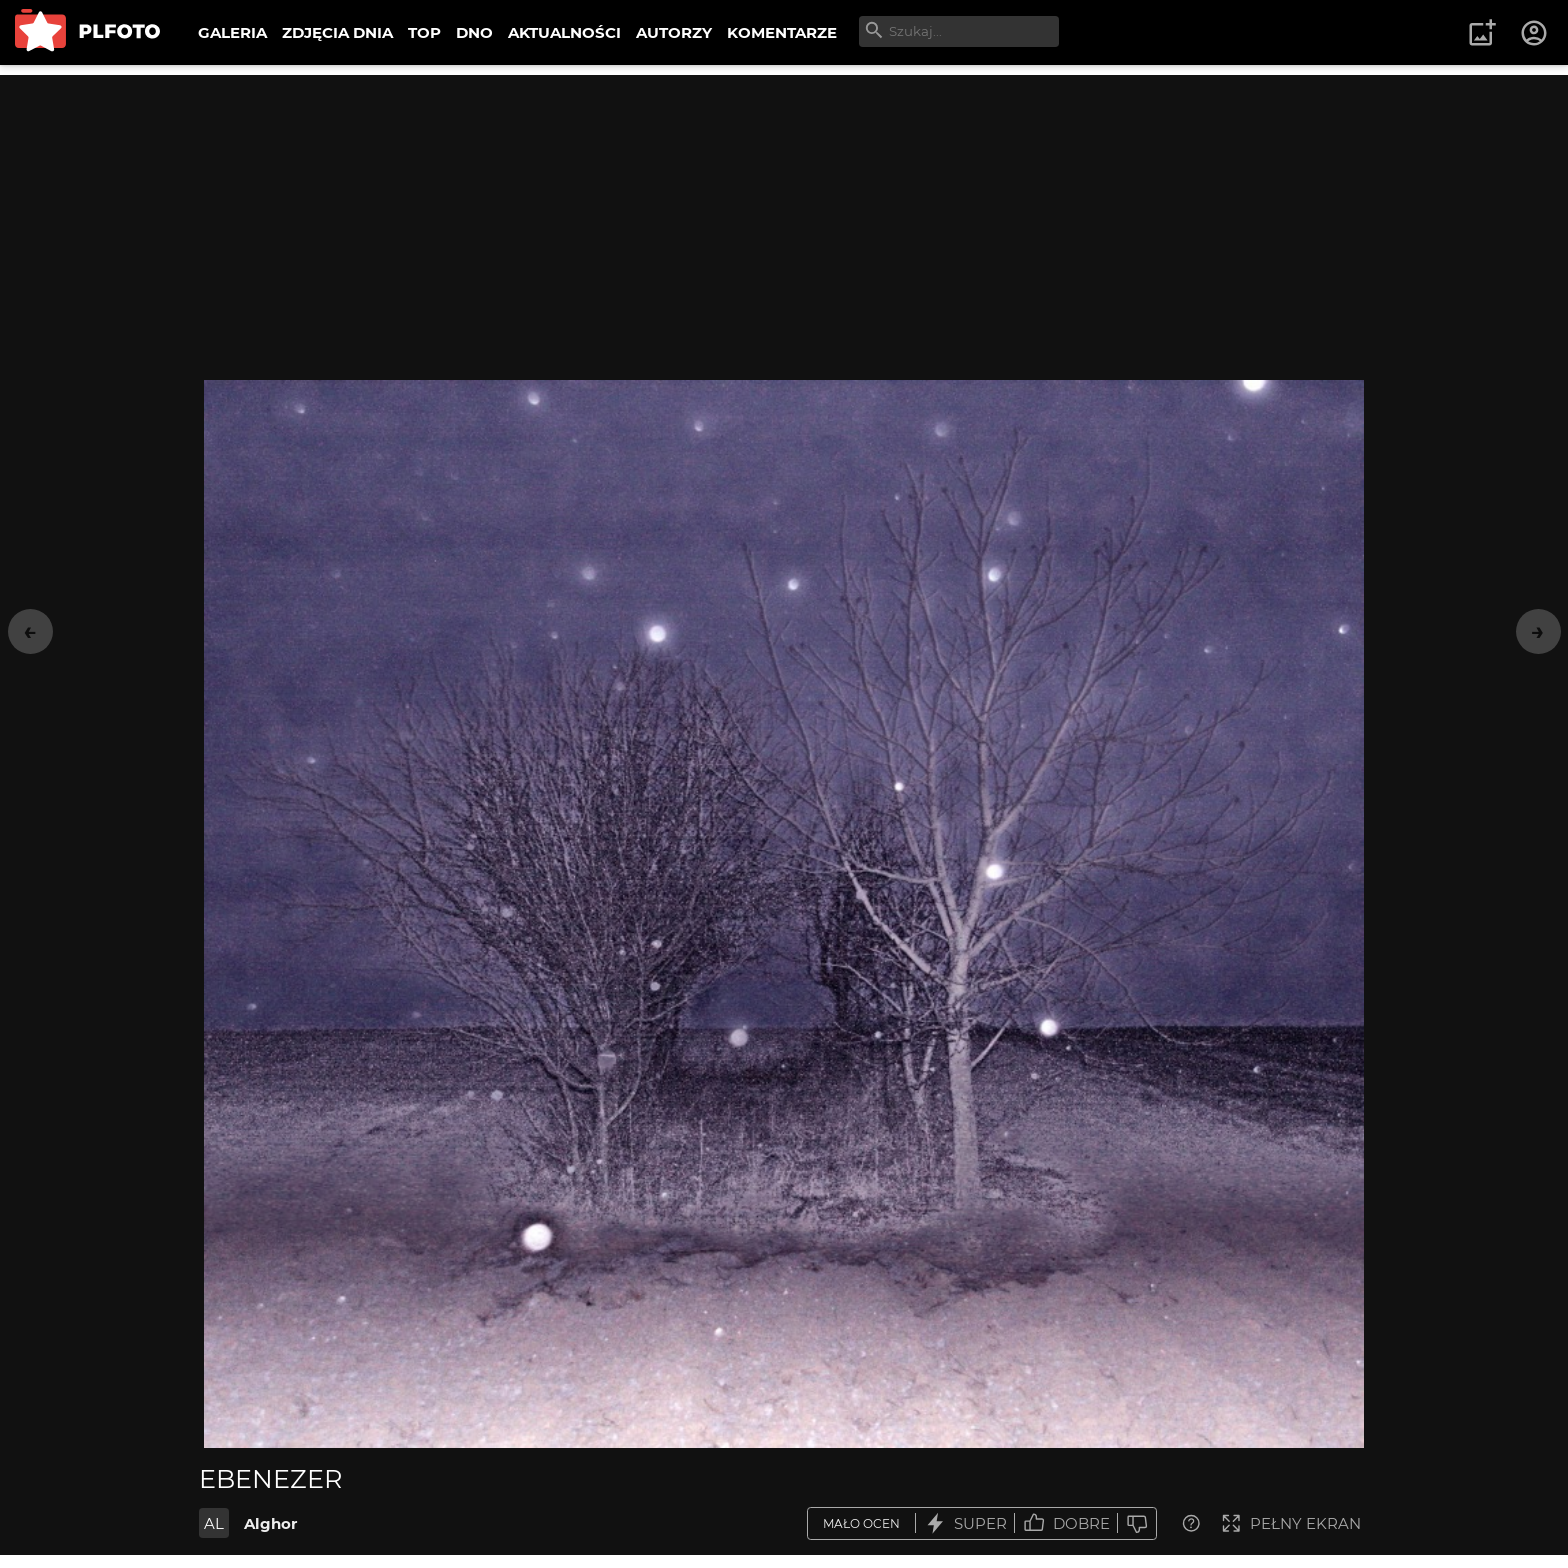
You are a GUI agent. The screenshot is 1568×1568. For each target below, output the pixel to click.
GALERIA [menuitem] (232, 32)
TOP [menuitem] (424, 32)
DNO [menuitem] (474, 32)
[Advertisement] (784, 215)
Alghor (270, 1523)
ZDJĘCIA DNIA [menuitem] (337, 32)
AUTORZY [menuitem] (674, 32)
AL (214, 1523)
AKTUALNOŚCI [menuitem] (564, 32)
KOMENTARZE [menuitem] (782, 32)
